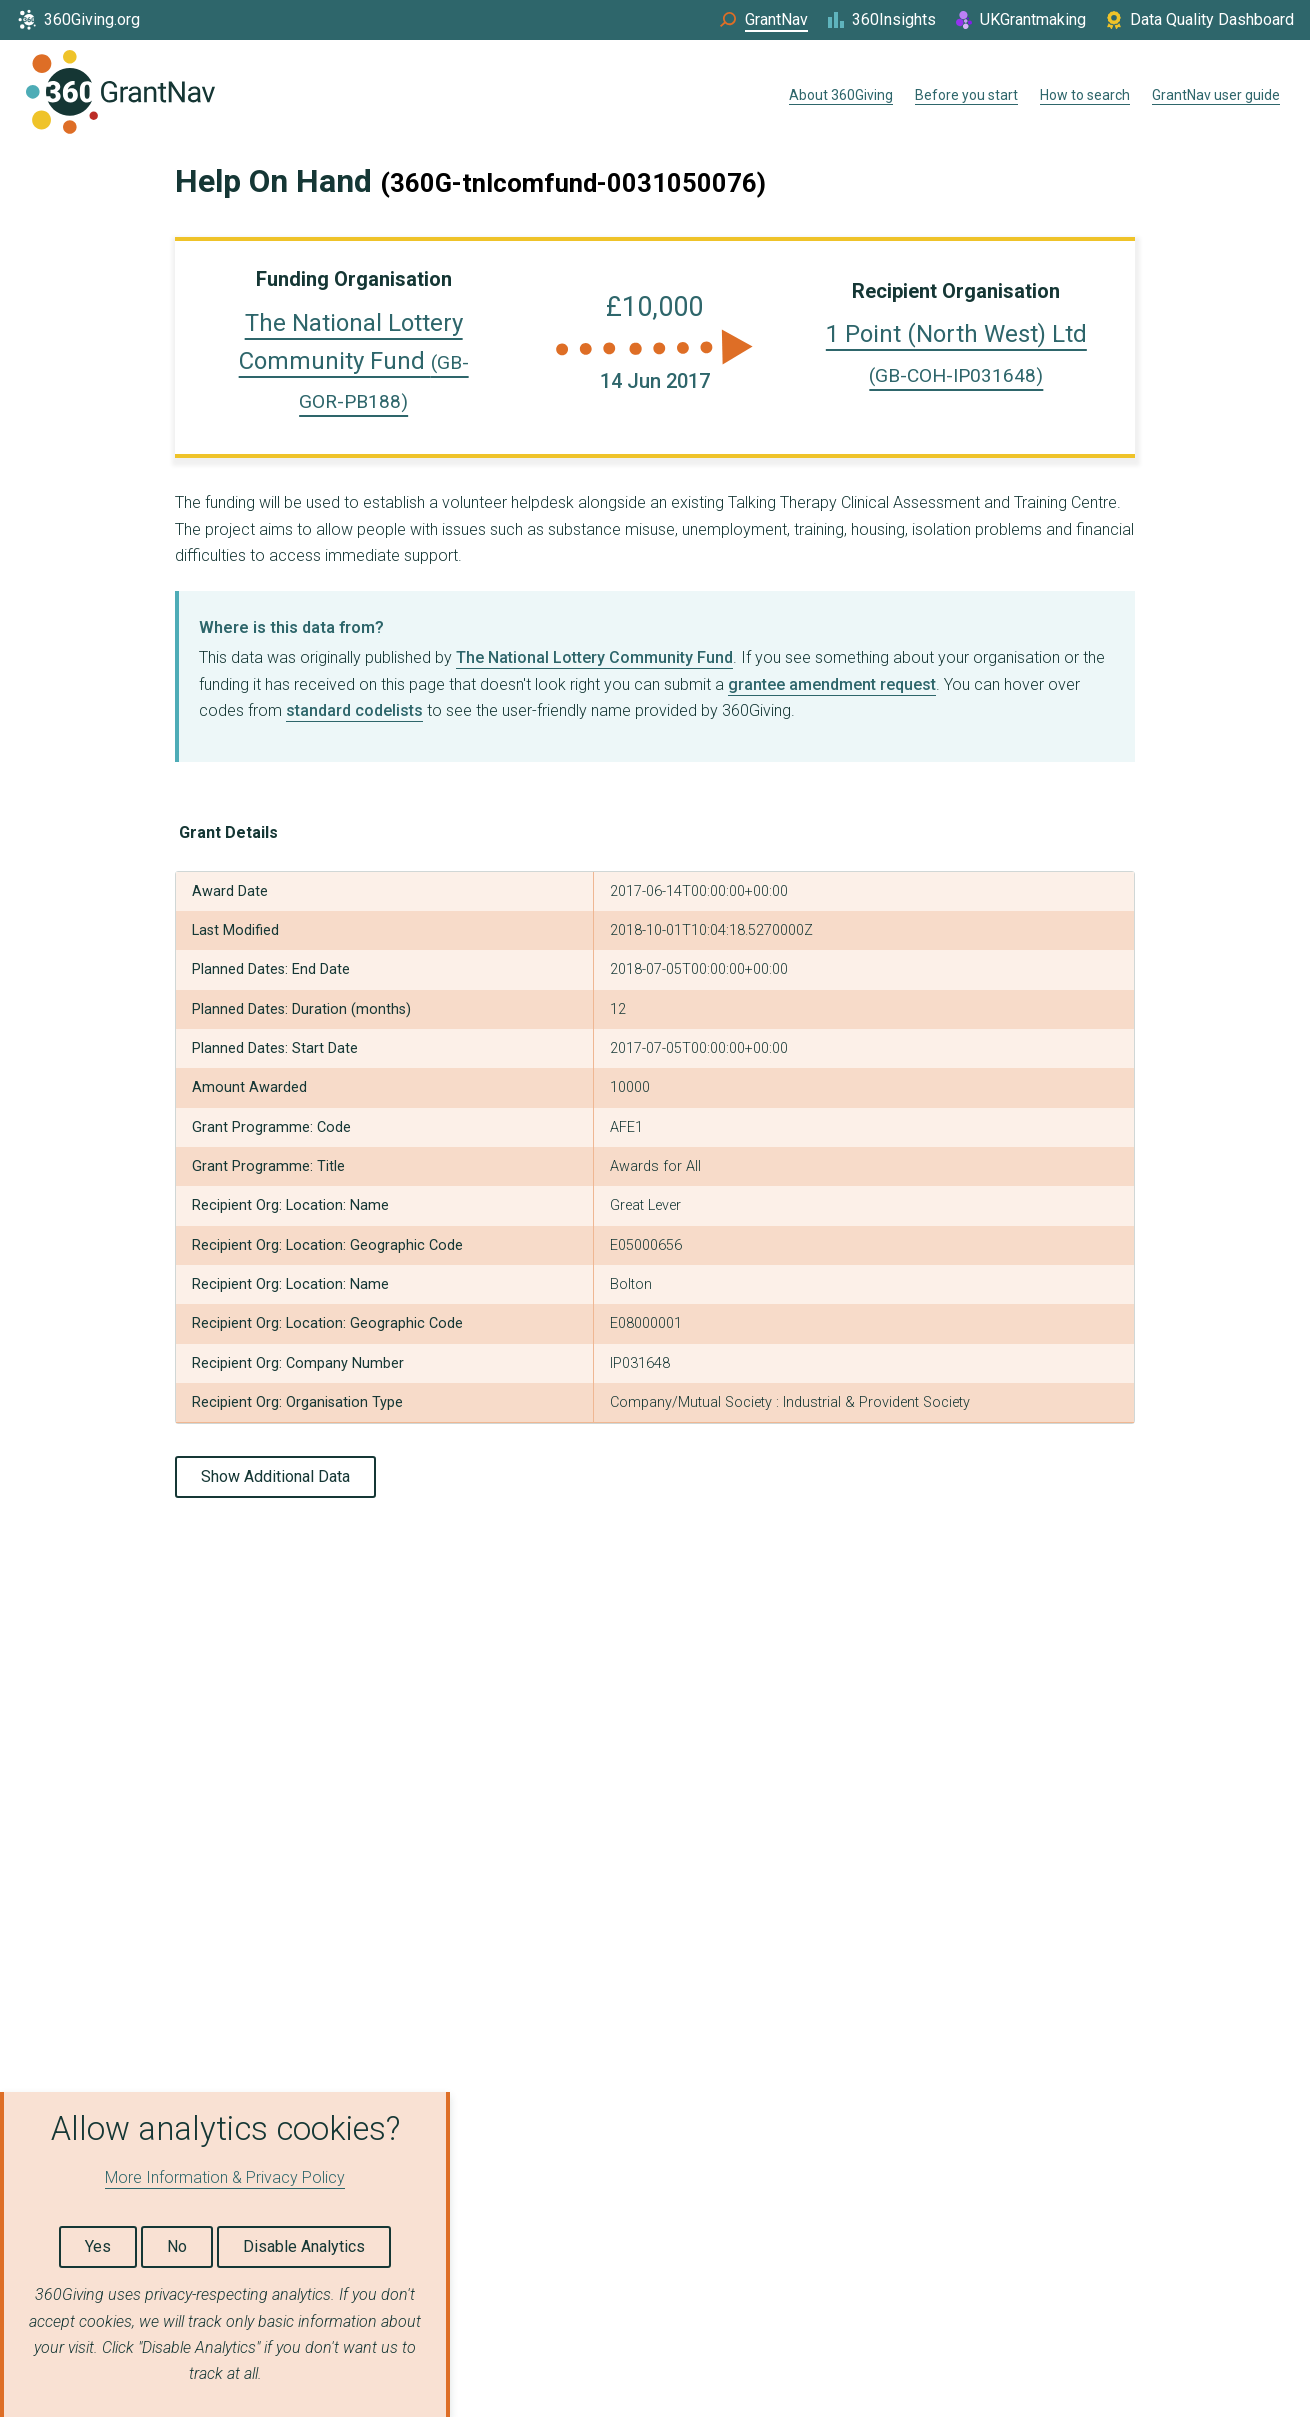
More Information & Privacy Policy (225, 2177)
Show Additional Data (275, 1476)
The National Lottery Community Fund (354, 361)
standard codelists (354, 710)
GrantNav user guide (1216, 95)
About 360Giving (841, 95)
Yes (98, 2246)
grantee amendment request (832, 684)
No (177, 2246)
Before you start (966, 95)
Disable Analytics (304, 2246)
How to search (1085, 95)
